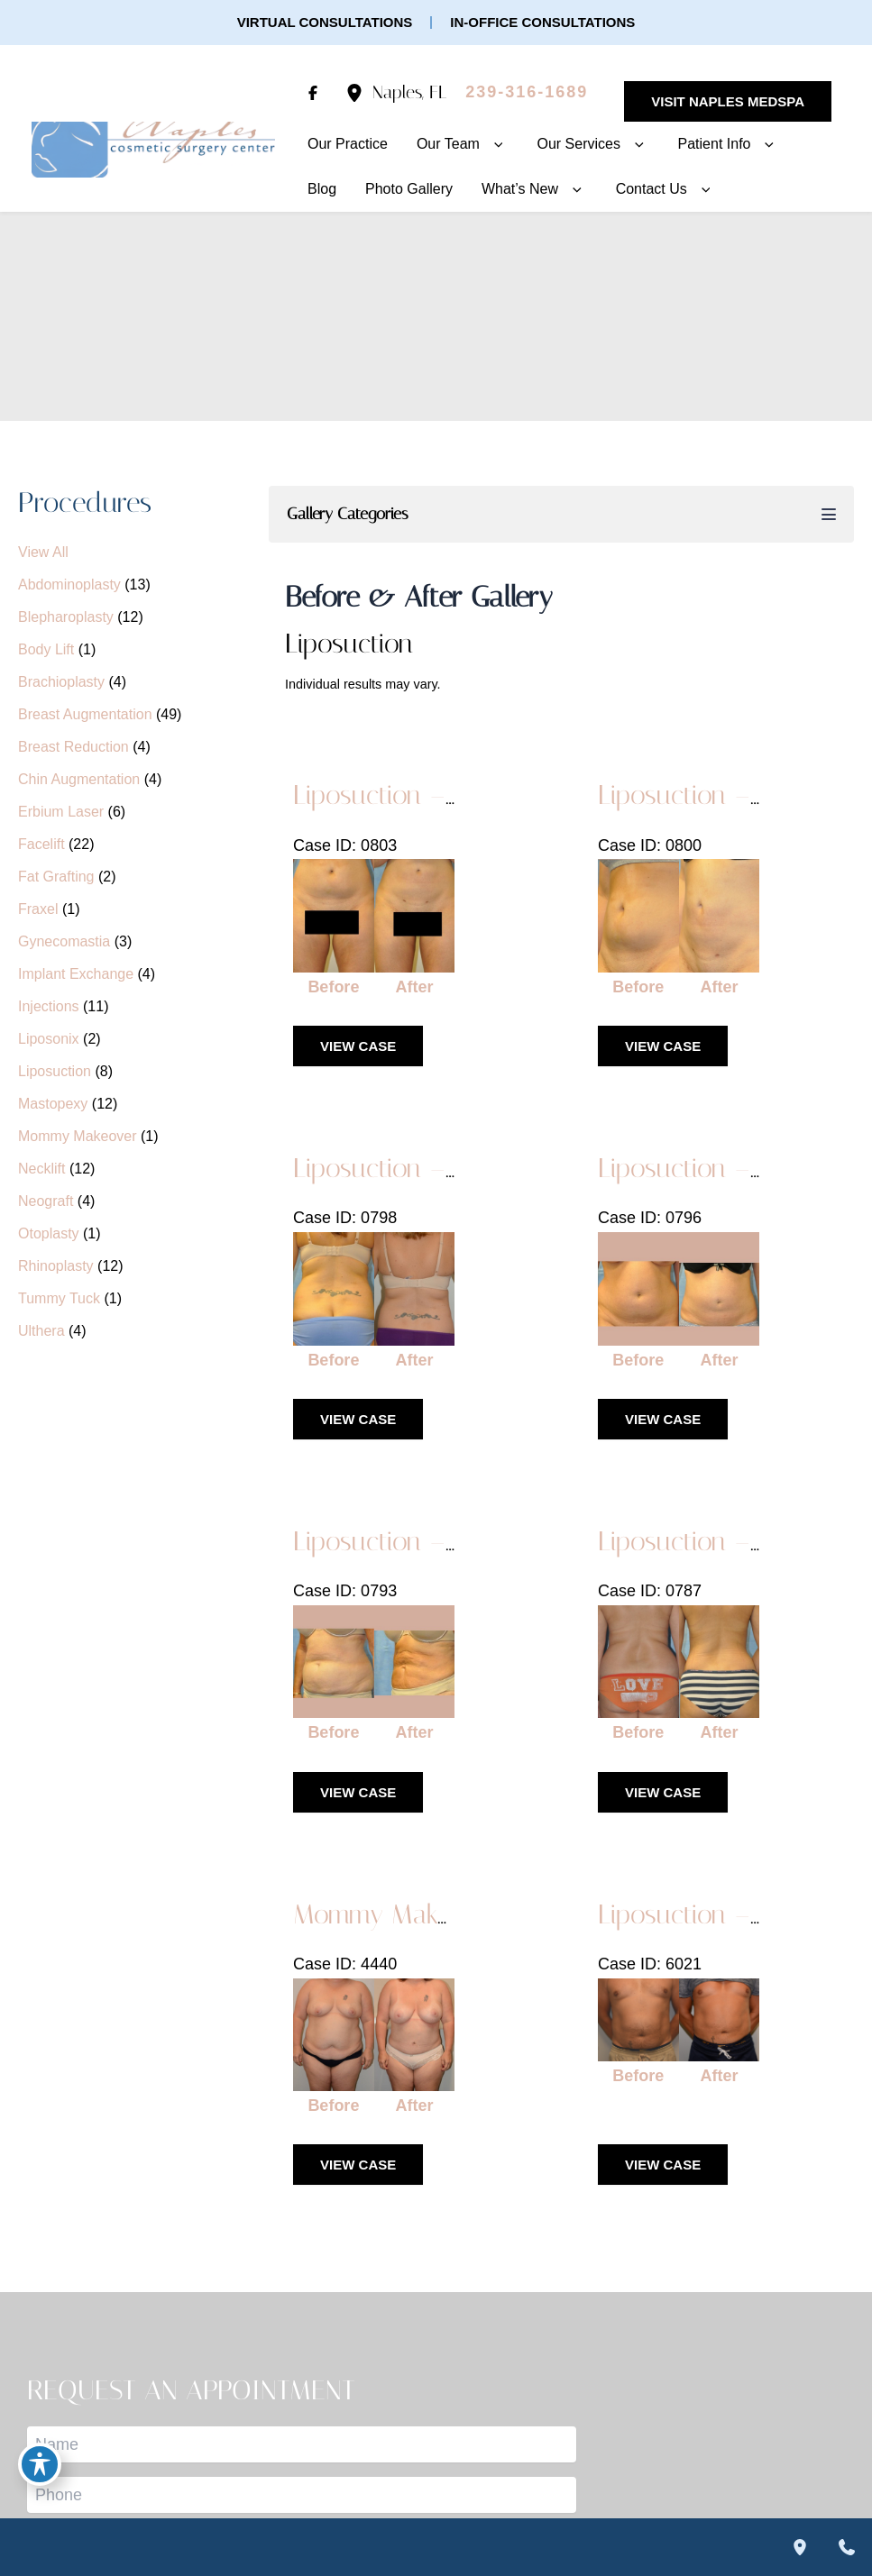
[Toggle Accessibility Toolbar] (39, 2464)
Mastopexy (52, 1103)
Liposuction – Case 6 (412, 795)
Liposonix (48, 1038)
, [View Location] (409, 92)
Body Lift (46, 649)
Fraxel (38, 909)
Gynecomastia (64, 941)
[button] (325, 22)
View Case (358, 1046)
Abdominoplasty (69, 584)
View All (43, 552)
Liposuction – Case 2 (411, 1541)
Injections (48, 1006)
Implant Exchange (75, 974)
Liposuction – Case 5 (714, 795)
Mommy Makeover (77, 1136)
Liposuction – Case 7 (715, 1914)
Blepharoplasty (66, 617)
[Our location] (800, 2547)
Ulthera (41, 1330)
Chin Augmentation (79, 779)
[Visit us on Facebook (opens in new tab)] (312, 92)
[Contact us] (846, 2547)
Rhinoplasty (56, 1266)
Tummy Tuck (59, 1298)
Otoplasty (48, 1233)
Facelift (41, 844)
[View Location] (358, 92)
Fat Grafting (56, 876)
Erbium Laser (61, 811)
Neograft (45, 1201)
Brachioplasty (61, 682)
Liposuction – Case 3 (715, 1168)
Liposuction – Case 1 (715, 1541)
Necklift (41, 1168)
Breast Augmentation (85, 714)
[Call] (526, 92)
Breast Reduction (73, 746)
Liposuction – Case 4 (411, 1168)
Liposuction (54, 1071)
